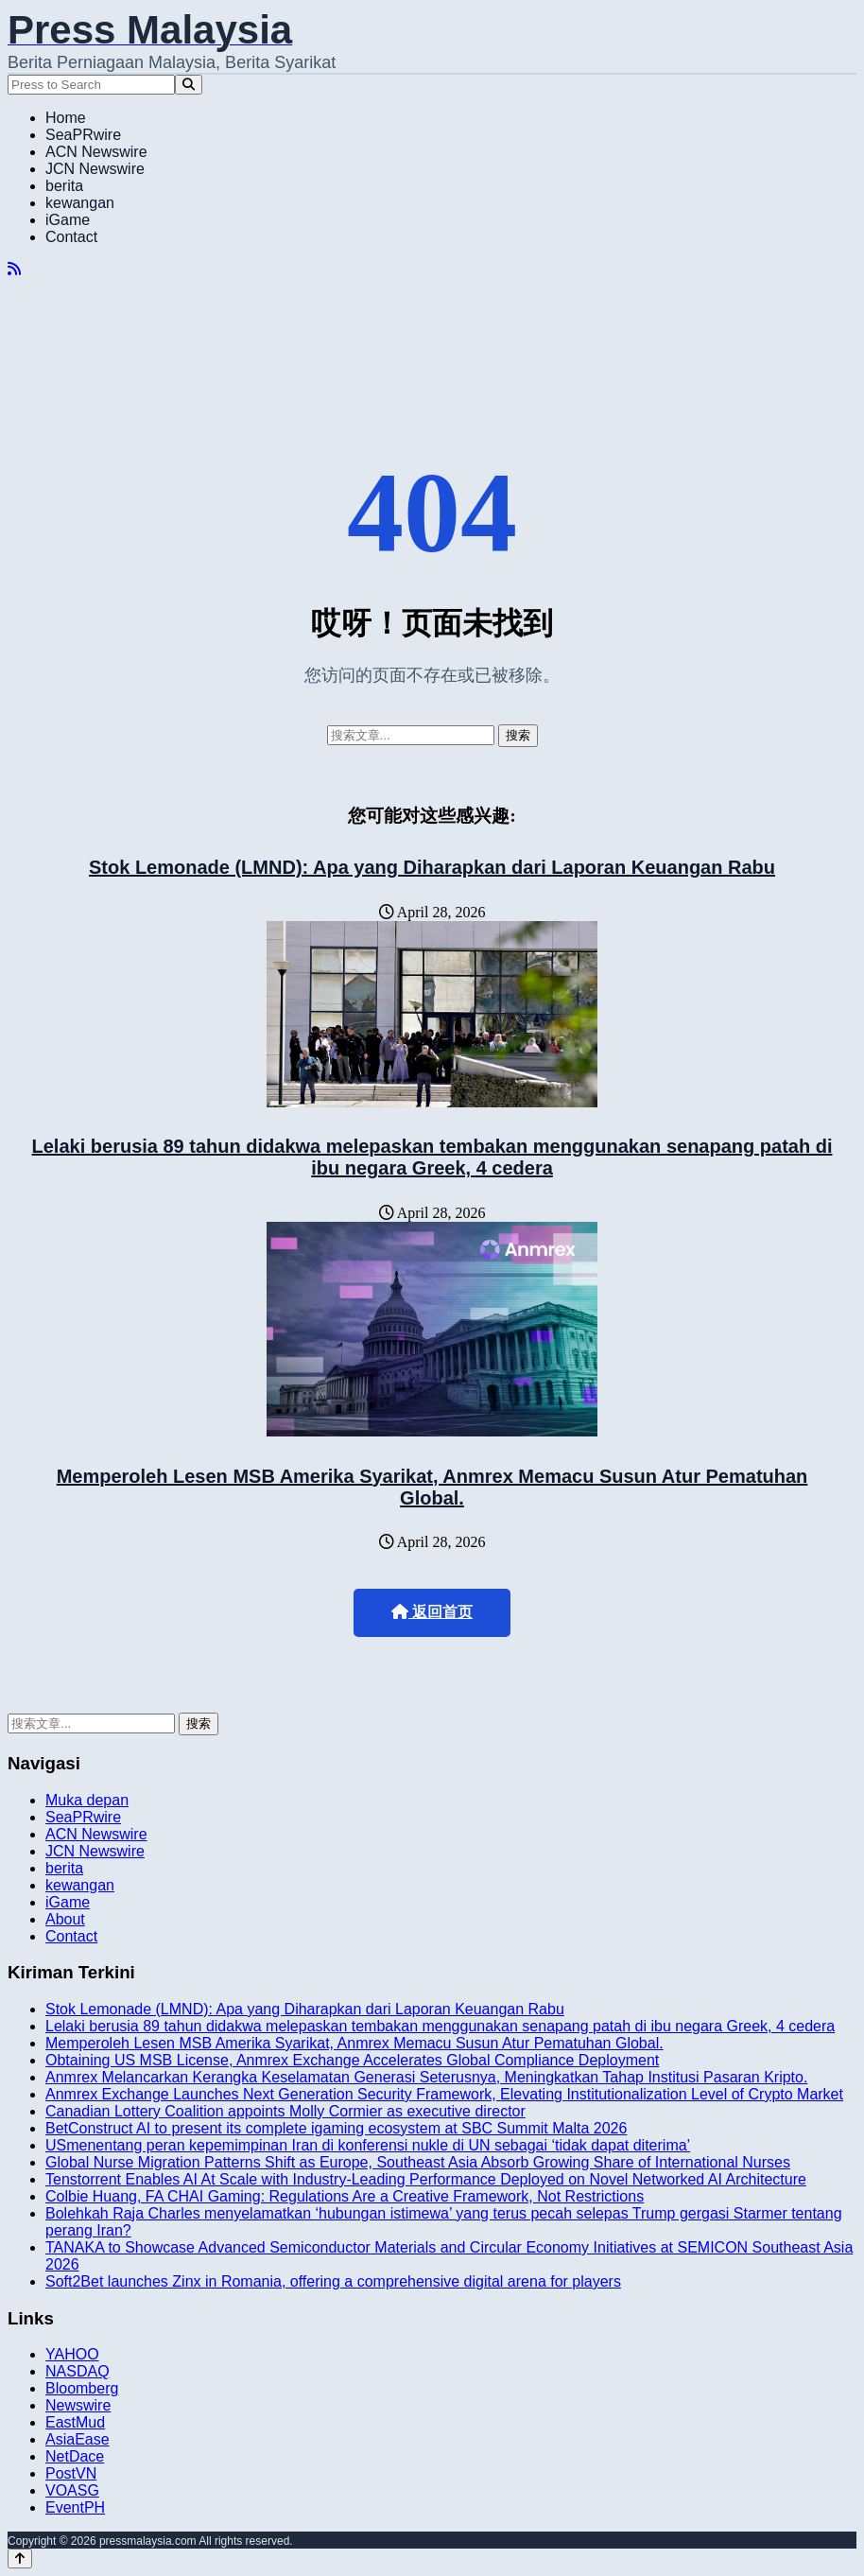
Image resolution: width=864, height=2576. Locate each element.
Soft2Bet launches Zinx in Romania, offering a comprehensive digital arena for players (333, 2281)
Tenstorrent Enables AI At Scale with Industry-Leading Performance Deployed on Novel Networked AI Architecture (425, 2179)
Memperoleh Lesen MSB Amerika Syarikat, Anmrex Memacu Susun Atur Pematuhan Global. (432, 1487)
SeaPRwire (83, 135)
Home (65, 118)
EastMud (75, 2422)
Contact (71, 237)
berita (64, 186)
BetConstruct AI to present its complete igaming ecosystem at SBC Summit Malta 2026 (336, 2128)
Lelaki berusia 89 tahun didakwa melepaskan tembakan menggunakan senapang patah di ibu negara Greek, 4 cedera (432, 1157)
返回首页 (432, 1612)
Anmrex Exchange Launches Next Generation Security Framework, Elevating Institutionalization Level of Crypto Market (444, 2094)
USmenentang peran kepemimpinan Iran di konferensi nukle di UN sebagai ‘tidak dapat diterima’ (367, 2145)
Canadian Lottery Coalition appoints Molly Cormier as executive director (285, 2111)
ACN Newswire (96, 152)
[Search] (188, 85)
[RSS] (14, 269)
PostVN (70, 2473)
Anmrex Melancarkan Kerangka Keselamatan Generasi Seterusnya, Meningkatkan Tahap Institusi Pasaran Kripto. (426, 2077)
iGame (67, 220)
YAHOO (72, 2354)
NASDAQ (77, 2371)
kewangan (79, 203)
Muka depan (87, 1800)
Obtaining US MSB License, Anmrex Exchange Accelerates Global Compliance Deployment (352, 2060)
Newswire (78, 2405)
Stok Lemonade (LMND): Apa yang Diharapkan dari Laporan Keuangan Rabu (432, 867)
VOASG (72, 2490)
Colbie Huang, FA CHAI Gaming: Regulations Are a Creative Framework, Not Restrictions (344, 2196)
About (65, 1919)
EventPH (75, 2507)
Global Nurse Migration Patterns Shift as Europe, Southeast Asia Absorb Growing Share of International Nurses (417, 2162)
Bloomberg (81, 2388)
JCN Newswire (95, 169)
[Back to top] (20, 2558)
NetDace (74, 2456)
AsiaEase (77, 2439)
